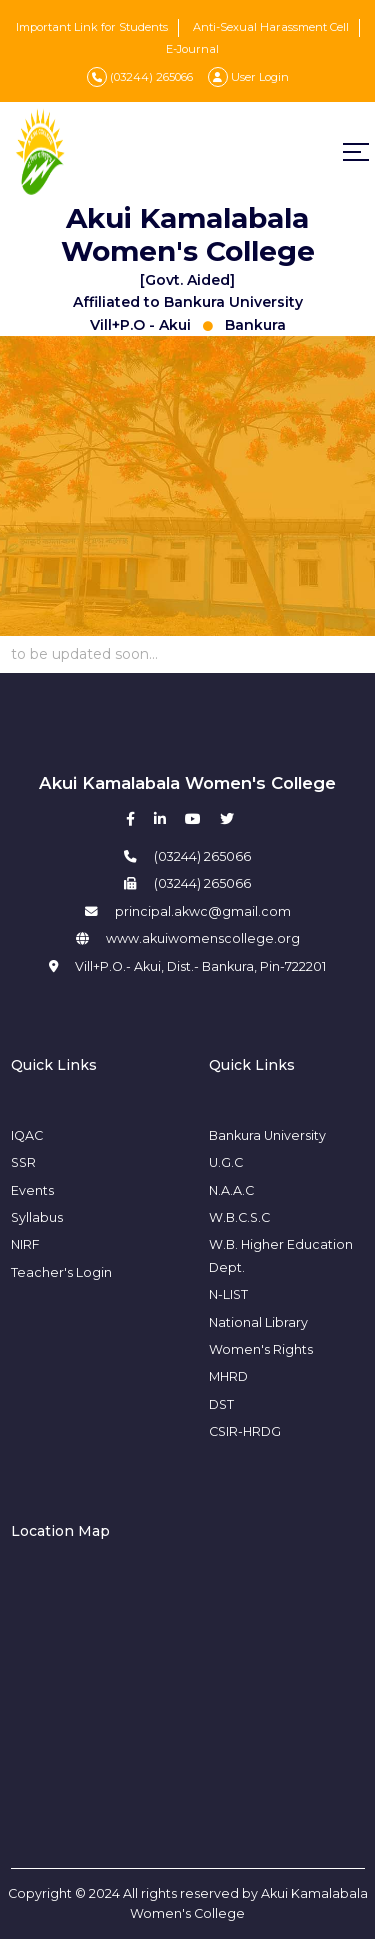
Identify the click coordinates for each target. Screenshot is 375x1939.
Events (32, 1190)
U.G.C (226, 1162)
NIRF (25, 1244)
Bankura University (267, 1135)
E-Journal (192, 49)
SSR (23, 1162)
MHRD (228, 1376)
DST (221, 1404)
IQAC (27, 1135)
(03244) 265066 (140, 77)
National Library (258, 1322)
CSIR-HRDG (245, 1431)
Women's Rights (261, 1349)
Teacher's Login (61, 1272)
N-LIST (228, 1294)
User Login (248, 77)
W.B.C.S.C (239, 1217)
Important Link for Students (92, 27)
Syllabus (37, 1217)
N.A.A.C (231, 1190)
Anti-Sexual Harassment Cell (271, 27)
